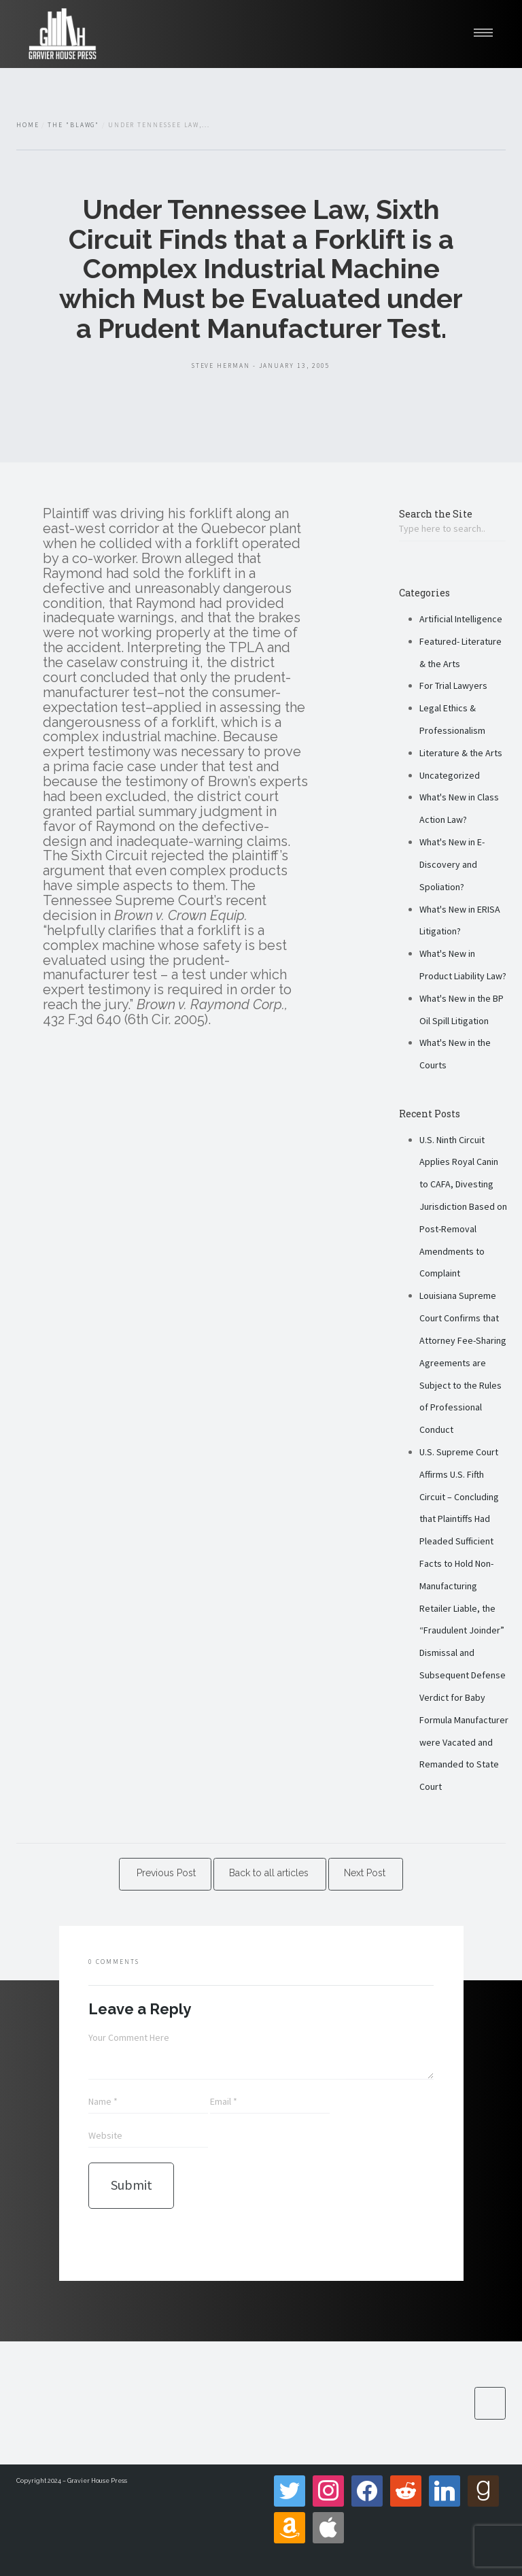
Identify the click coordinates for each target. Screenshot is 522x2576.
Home (27, 125)
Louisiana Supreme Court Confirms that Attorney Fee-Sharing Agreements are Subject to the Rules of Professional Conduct (462, 1362)
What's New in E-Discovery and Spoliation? (452, 864)
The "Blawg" (73, 125)
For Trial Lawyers (453, 685)
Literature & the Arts (460, 753)
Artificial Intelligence (460, 619)
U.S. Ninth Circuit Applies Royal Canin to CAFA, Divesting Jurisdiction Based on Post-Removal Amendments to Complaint (463, 1207)
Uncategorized (449, 775)
